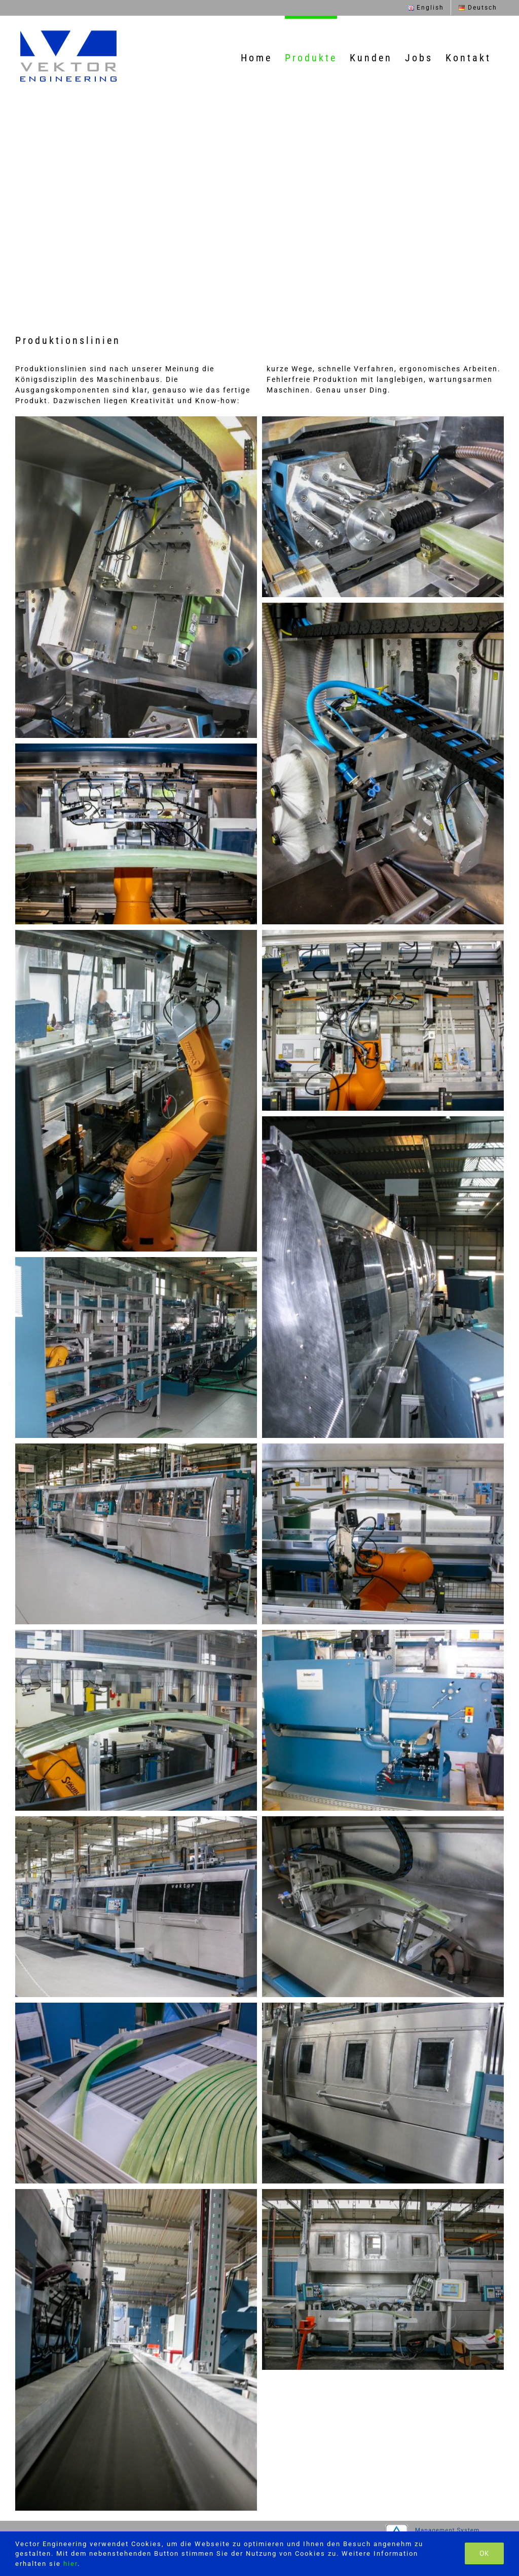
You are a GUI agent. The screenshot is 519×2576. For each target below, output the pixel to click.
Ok (484, 2553)
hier (70, 2563)
